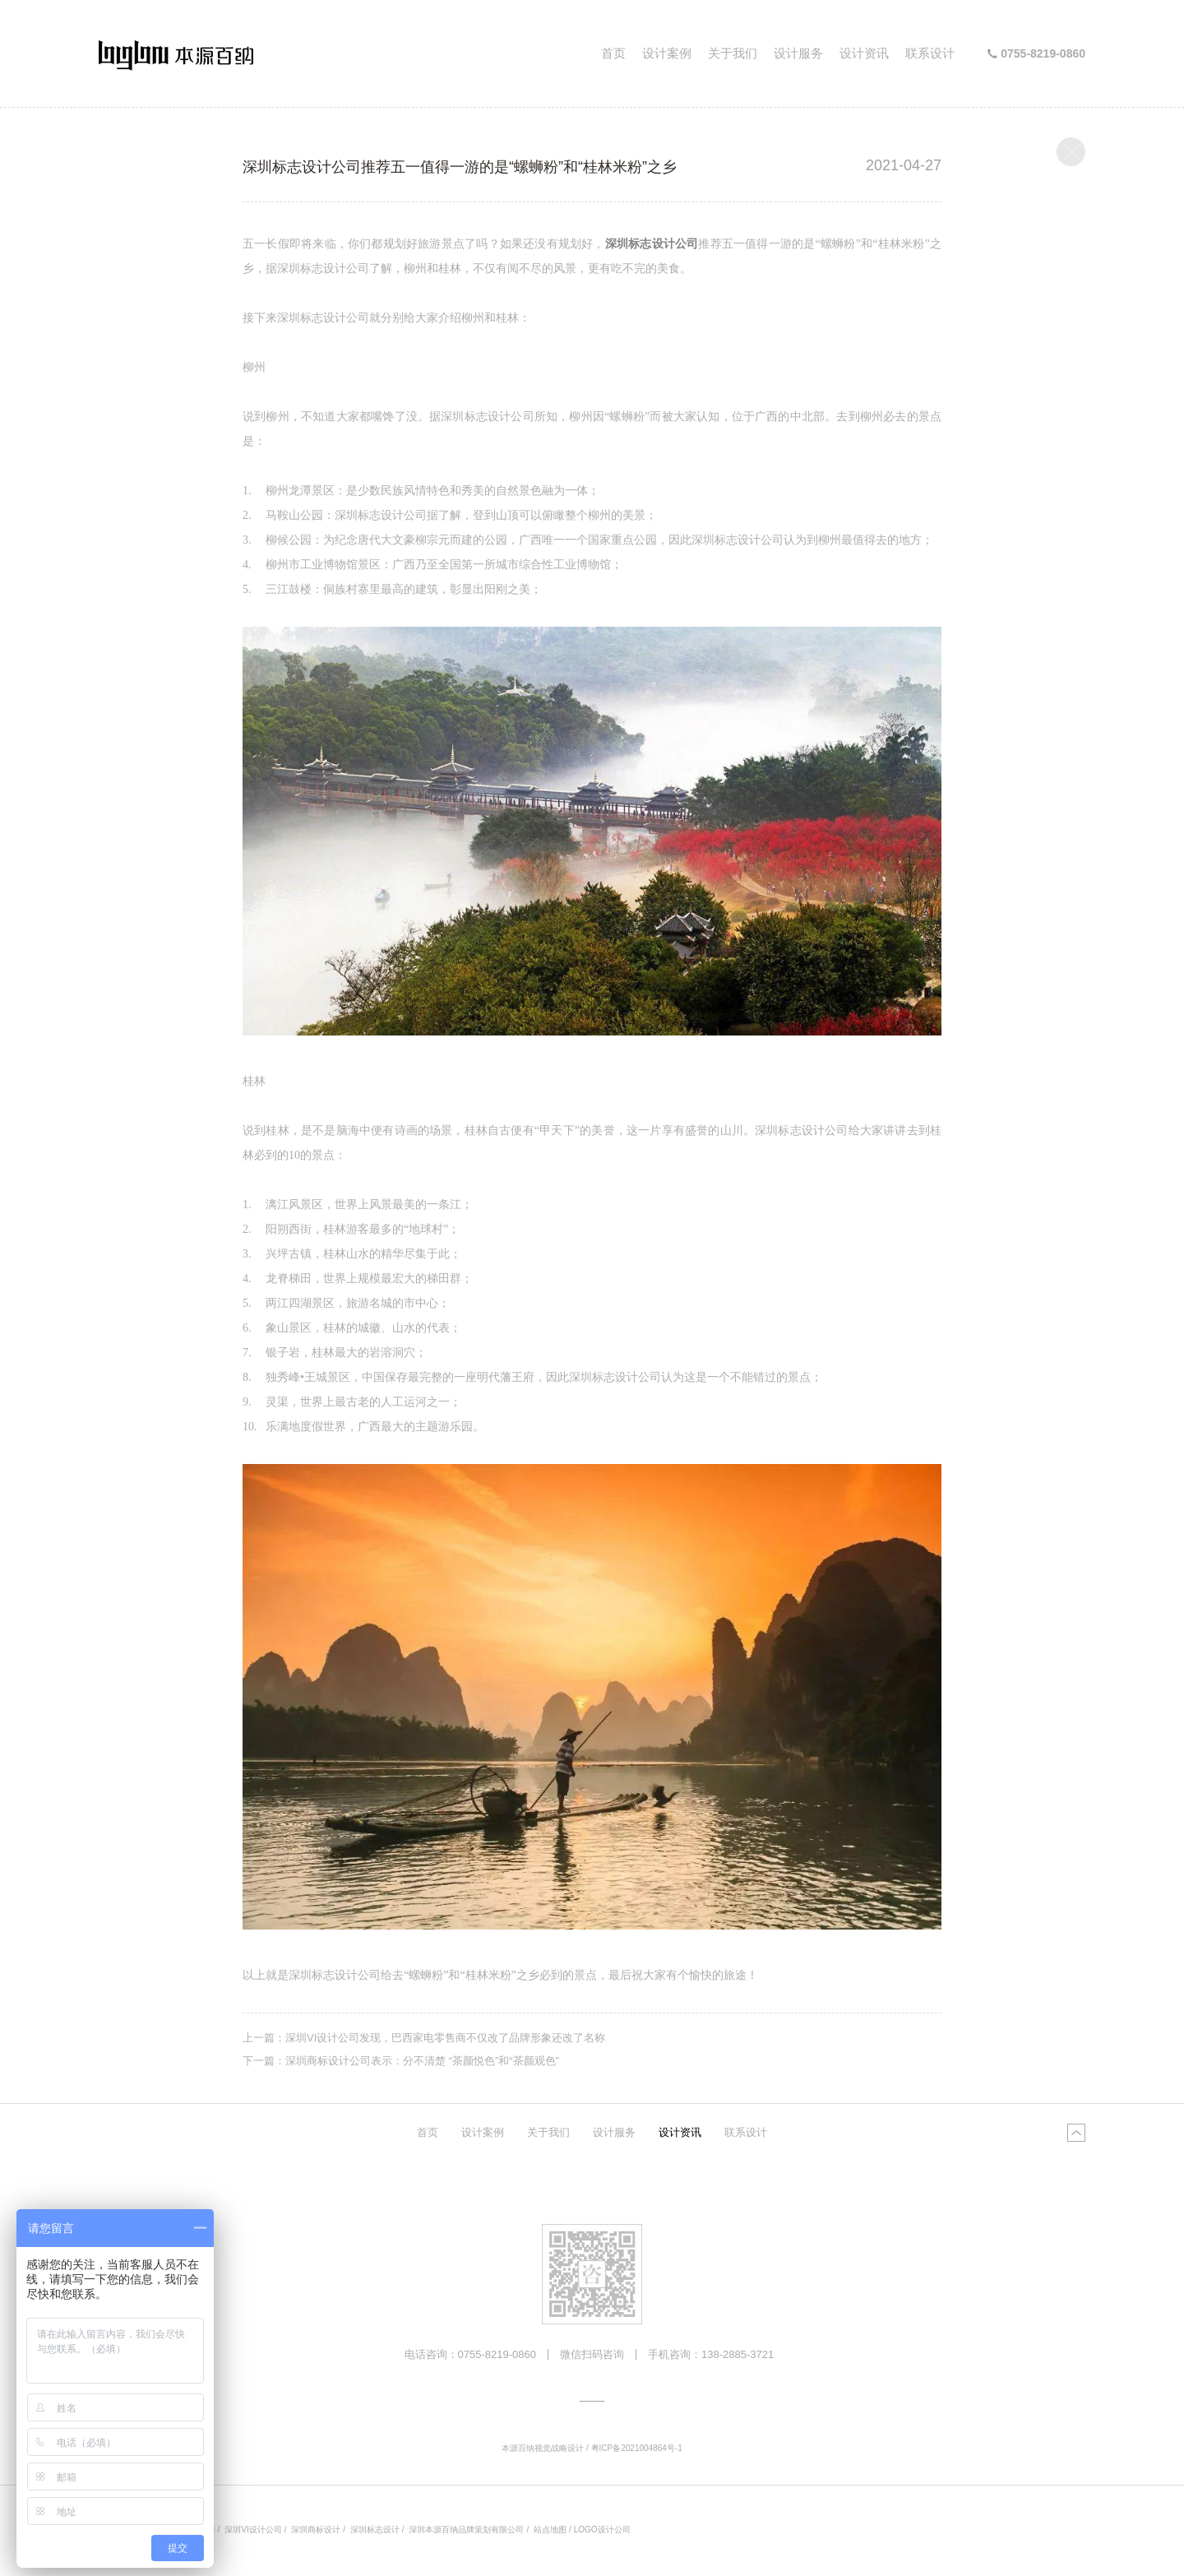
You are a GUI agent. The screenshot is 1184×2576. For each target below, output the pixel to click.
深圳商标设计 (315, 2529)
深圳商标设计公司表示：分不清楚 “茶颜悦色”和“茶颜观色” (422, 2061)
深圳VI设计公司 (252, 2529)
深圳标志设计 (375, 2529)
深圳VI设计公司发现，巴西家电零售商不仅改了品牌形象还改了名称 (445, 2038)
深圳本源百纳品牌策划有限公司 (466, 2529)
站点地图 (550, 2529)
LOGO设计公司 (602, 2529)
